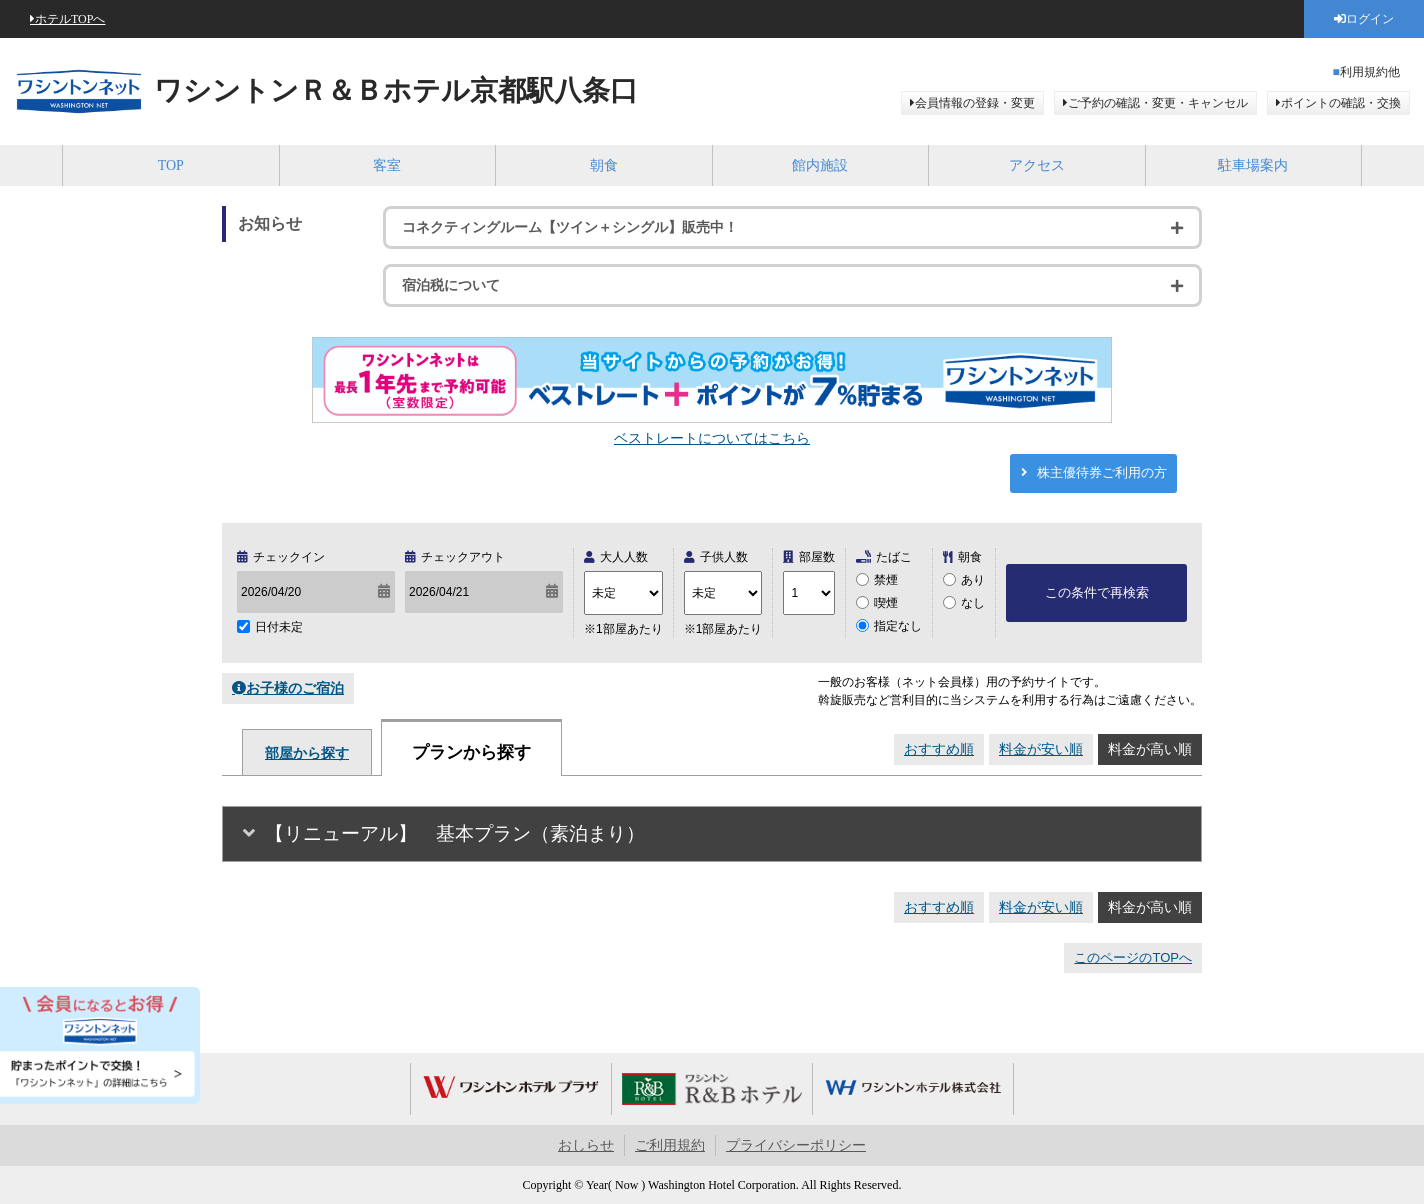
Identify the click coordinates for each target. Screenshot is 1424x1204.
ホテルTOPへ (70, 19)
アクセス (1037, 165)
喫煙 (886, 603)
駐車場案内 (1253, 165)
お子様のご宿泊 (295, 688)
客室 (387, 165)
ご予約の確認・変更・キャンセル (1158, 103)
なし (973, 603)
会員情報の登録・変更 (975, 103)
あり (973, 580)
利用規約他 (1370, 72)
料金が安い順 (1041, 749)
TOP (171, 165)
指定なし (898, 626)
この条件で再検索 (1097, 592)
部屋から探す (307, 753)
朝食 (604, 165)
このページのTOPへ (1133, 957)
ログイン (1370, 19)
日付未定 (279, 627)
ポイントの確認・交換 (1341, 103)
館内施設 (820, 165)
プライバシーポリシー (796, 1145)
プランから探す (471, 752)
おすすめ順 (939, 749)
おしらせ (586, 1145)
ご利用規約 (670, 1145)
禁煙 (886, 580)
